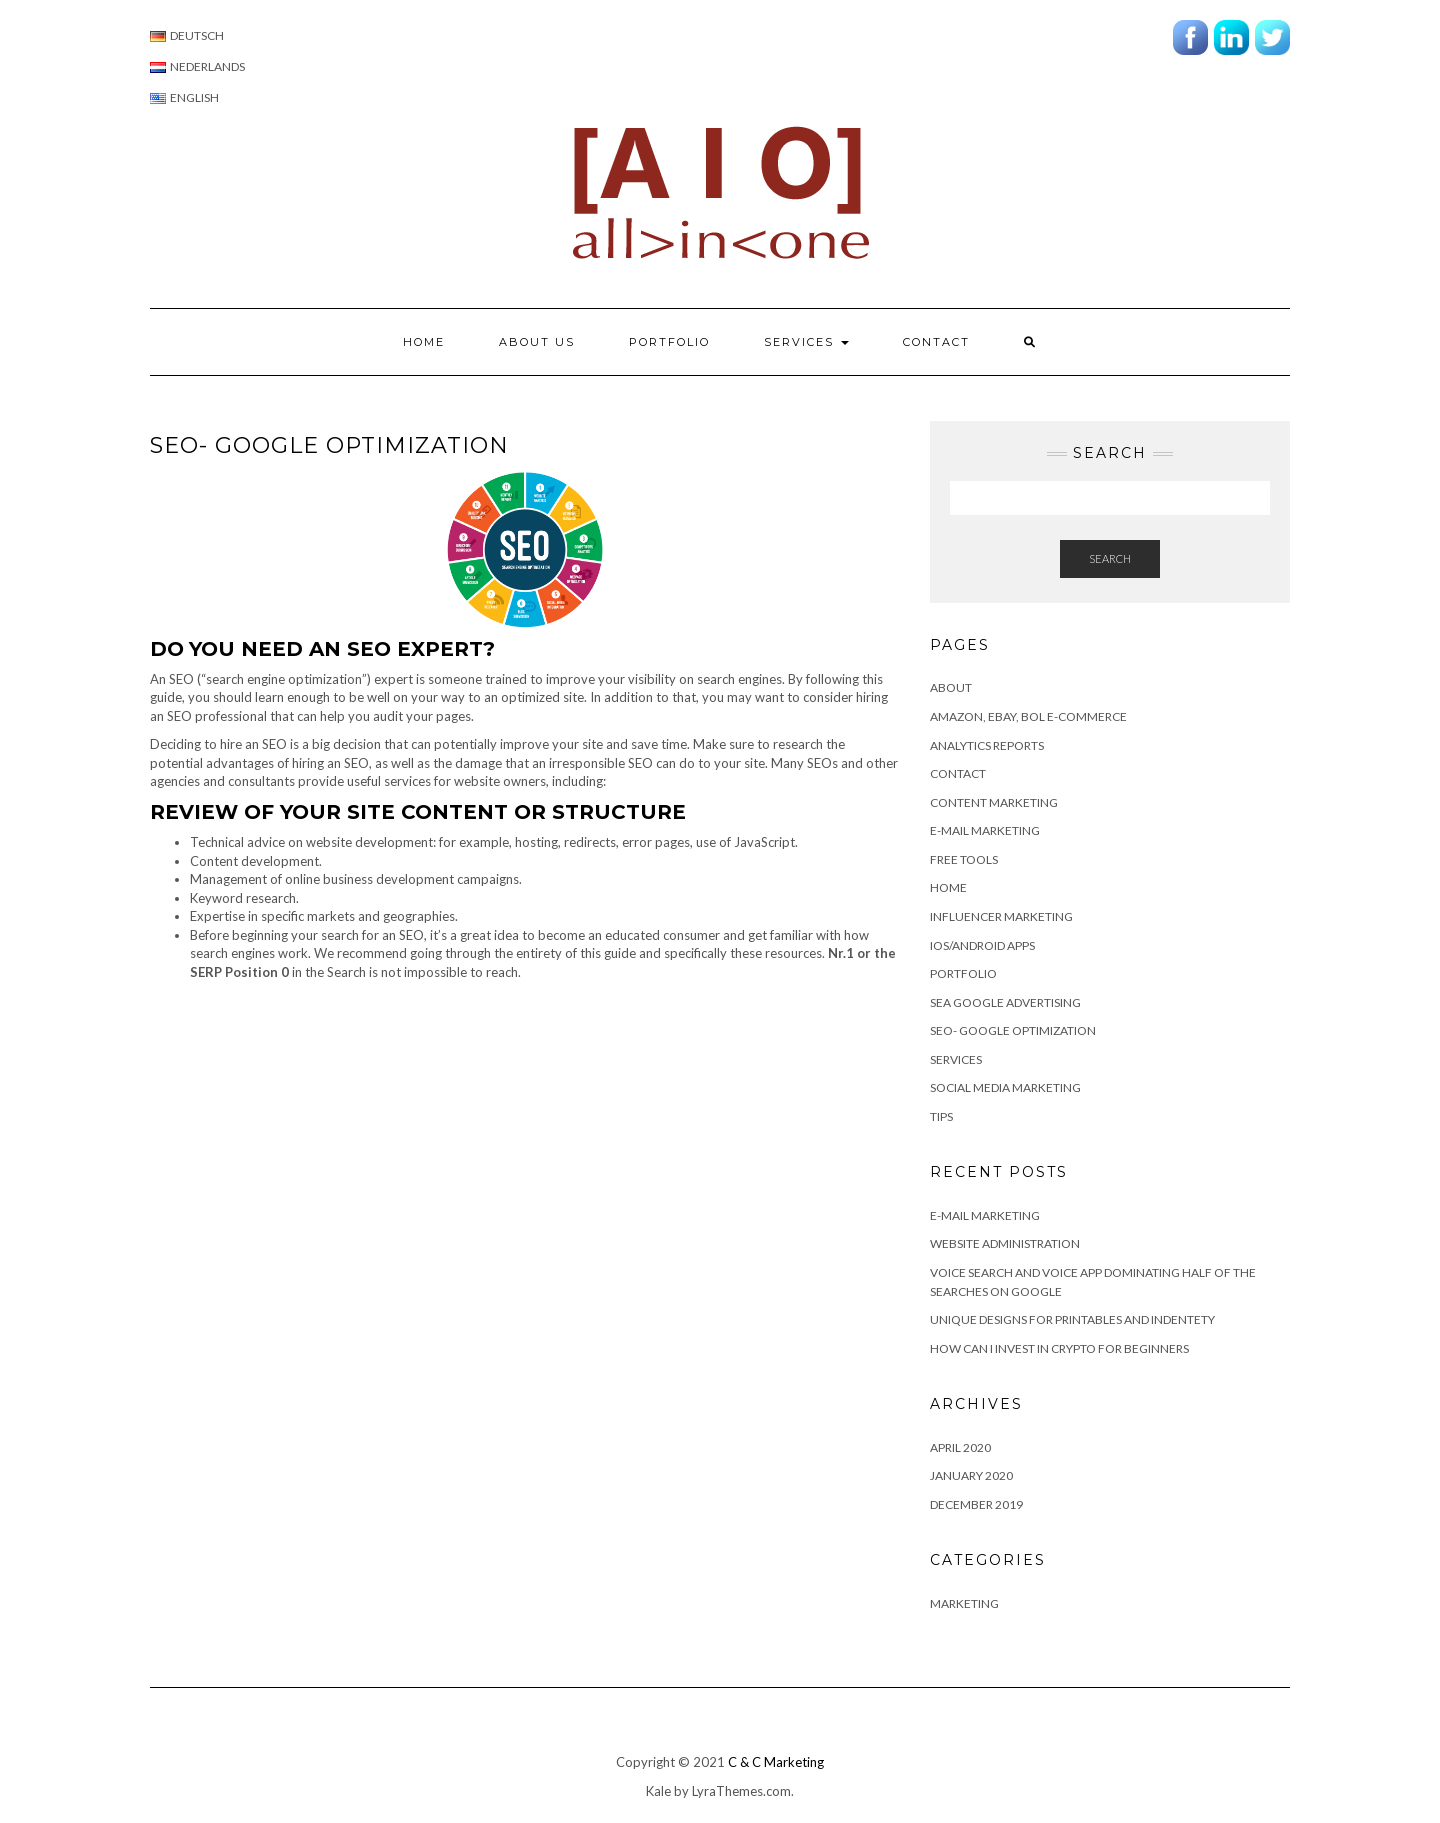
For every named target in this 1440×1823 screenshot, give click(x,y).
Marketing (964, 1603)
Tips (941, 1116)
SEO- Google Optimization (1013, 1030)
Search (1110, 558)
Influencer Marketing (1001, 916)
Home (424, 342)
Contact (936, 342)
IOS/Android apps (982, 945)
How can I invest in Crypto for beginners (1059, 1348)
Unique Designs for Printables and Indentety (1072, 1319)
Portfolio (669, 342)
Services (806, 342)
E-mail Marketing (985, 830)
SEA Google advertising (1005, 1002)
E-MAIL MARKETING (985, 1215)
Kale (658, 1791)
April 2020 (960, 1447)
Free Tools (964, 859)
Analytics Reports (987, 745)
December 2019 (976, 1504)
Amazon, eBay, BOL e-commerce (1028, 716)
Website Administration (1005, 1243)
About (951, 687)
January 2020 (971, 1475)
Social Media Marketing (1005, 1087)
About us (537, 342)
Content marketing (994, 802)
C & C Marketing (776, 1762)
